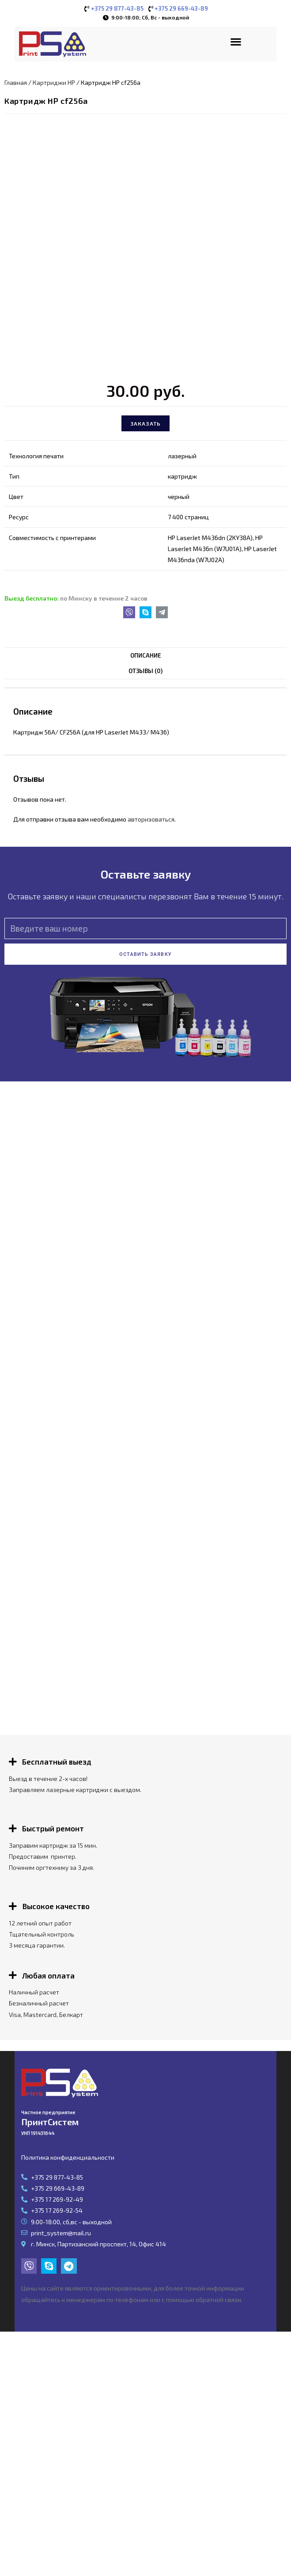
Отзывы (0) (145, 665)
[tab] (145, 650)
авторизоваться (151, 813)
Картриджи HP (54, 76)
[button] (236, 41)
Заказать (145, 418)
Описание (145, 649)
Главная (15, 76)
